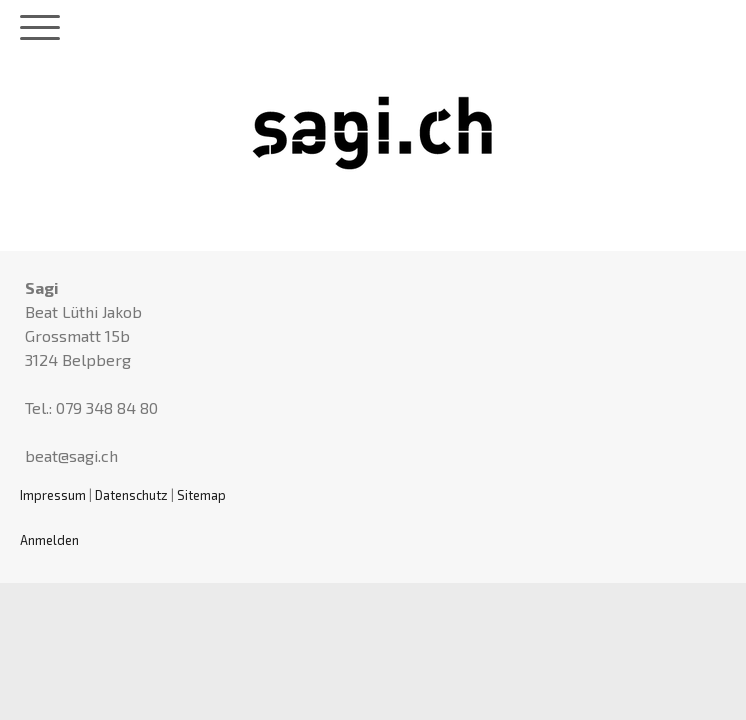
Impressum (53, 495)
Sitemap (201, 495)
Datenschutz (131, 495)
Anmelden (49, 540)
